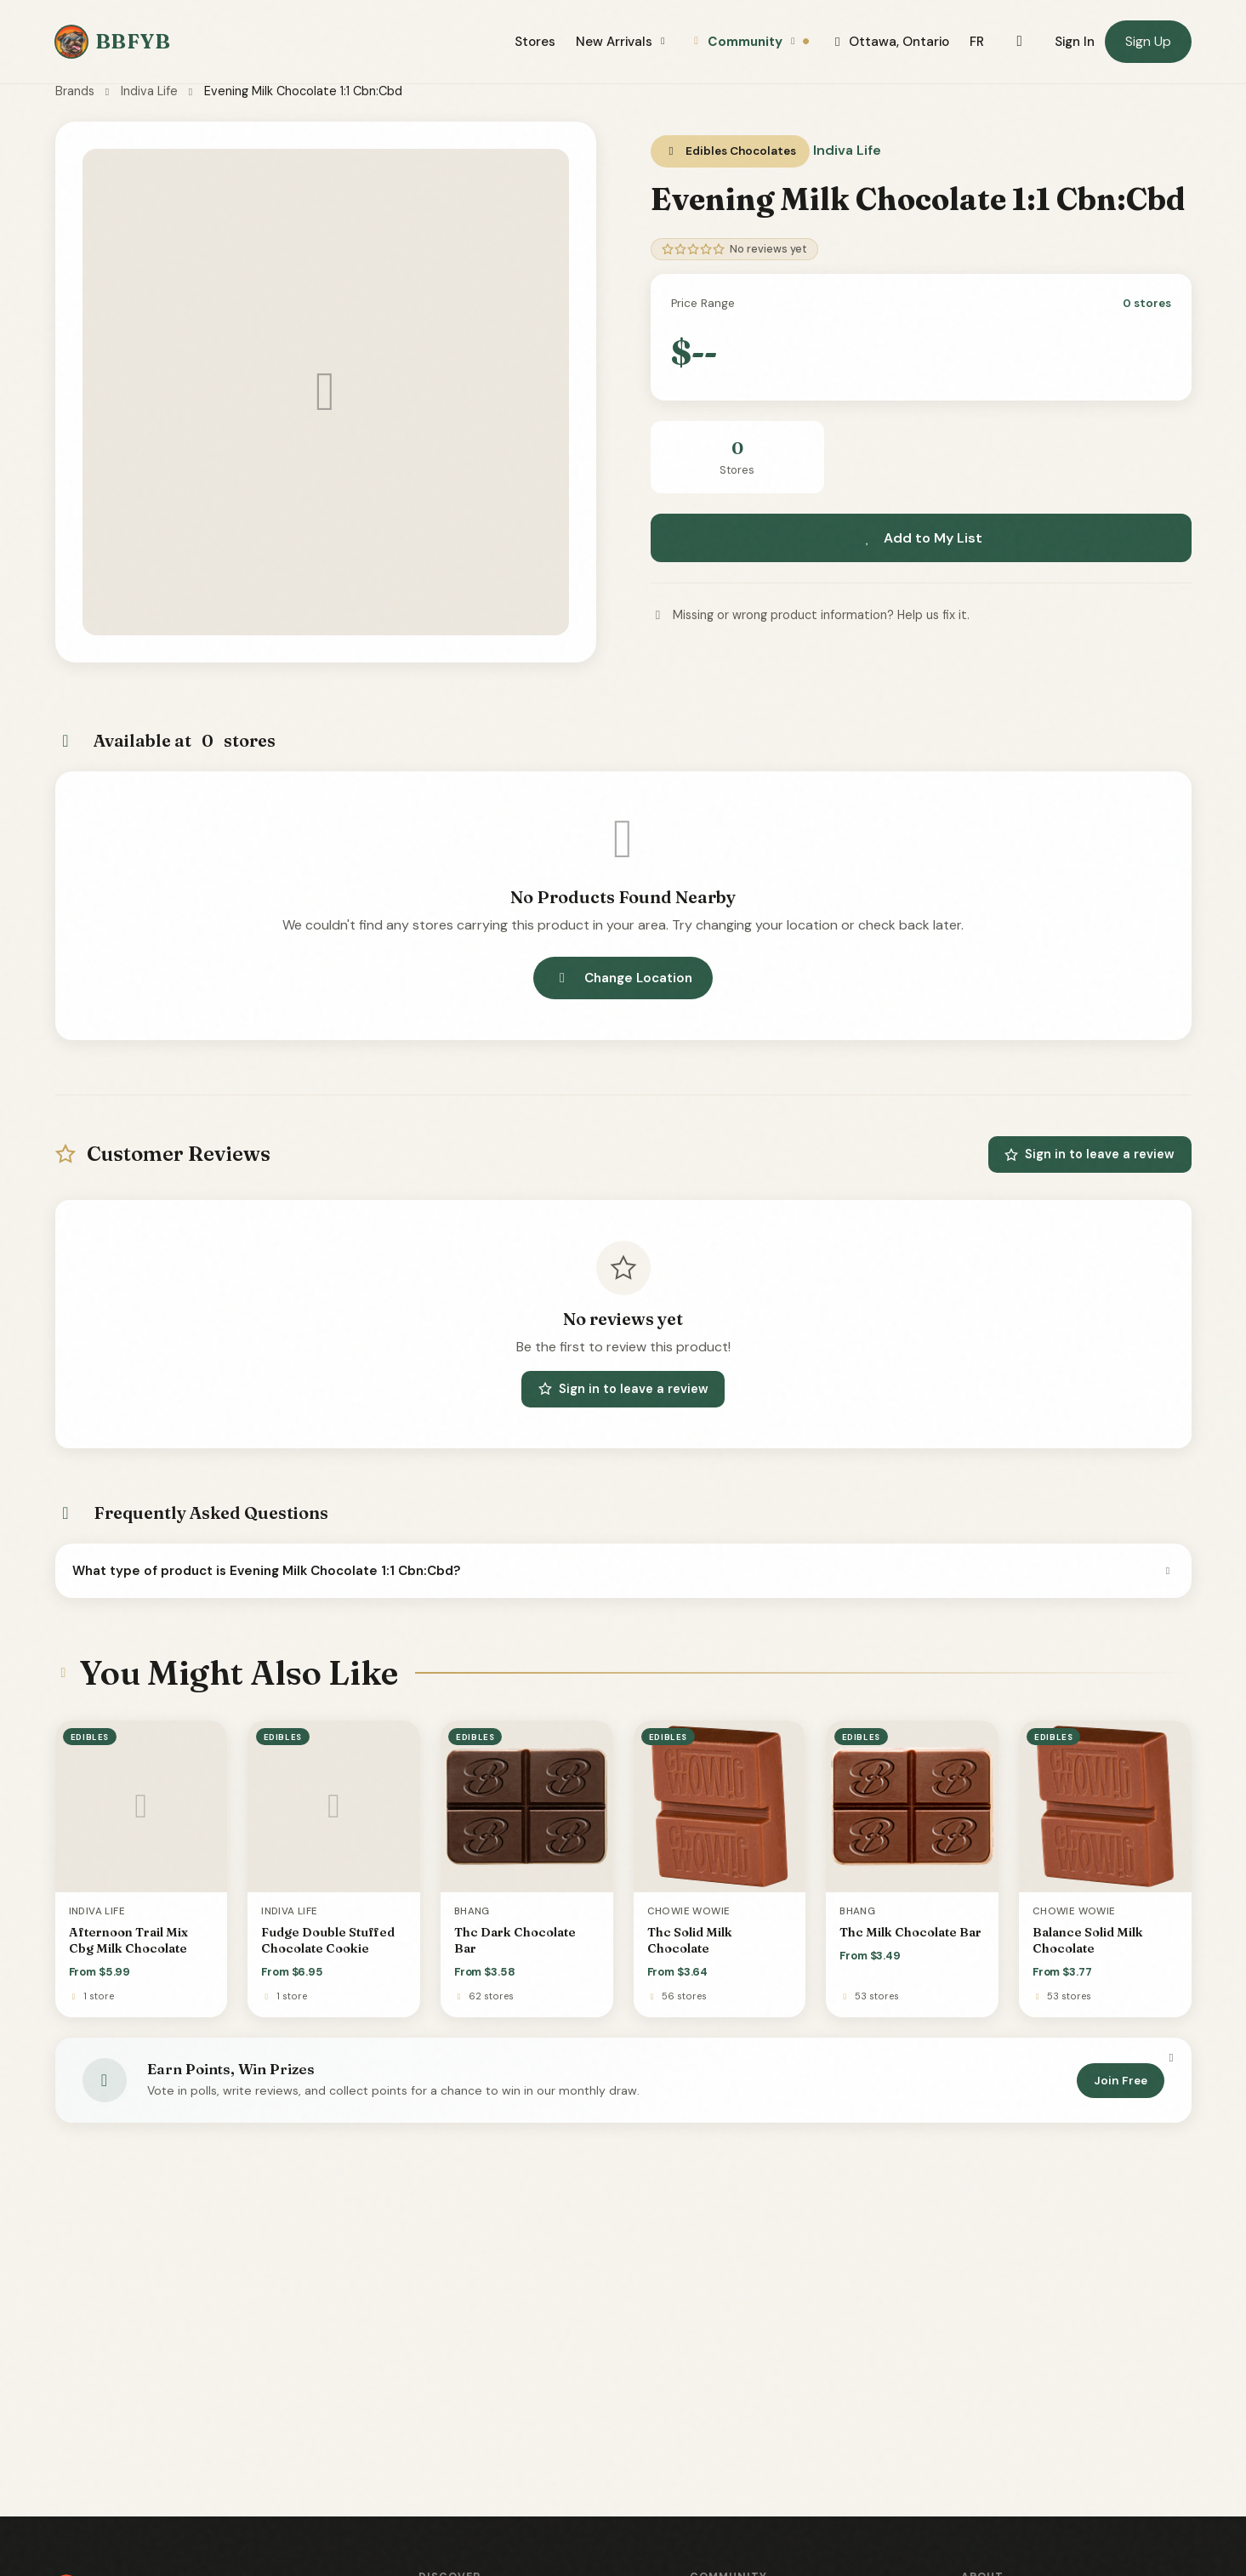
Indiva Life (149, 91)
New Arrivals (622, 41)
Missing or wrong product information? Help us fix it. (810, 615)
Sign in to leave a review (1089, 1154)
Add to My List (921, 538)
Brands (74, 91)
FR (977, 41)
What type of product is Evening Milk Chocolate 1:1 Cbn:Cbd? (623, 1570)
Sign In (1075, 41)
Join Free (1120, 2080)
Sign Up (1148, 41)
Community (750, 41)
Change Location (623, 978)
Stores (535, 41)
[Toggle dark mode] (1019, 41)
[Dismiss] (1171, 2058)
